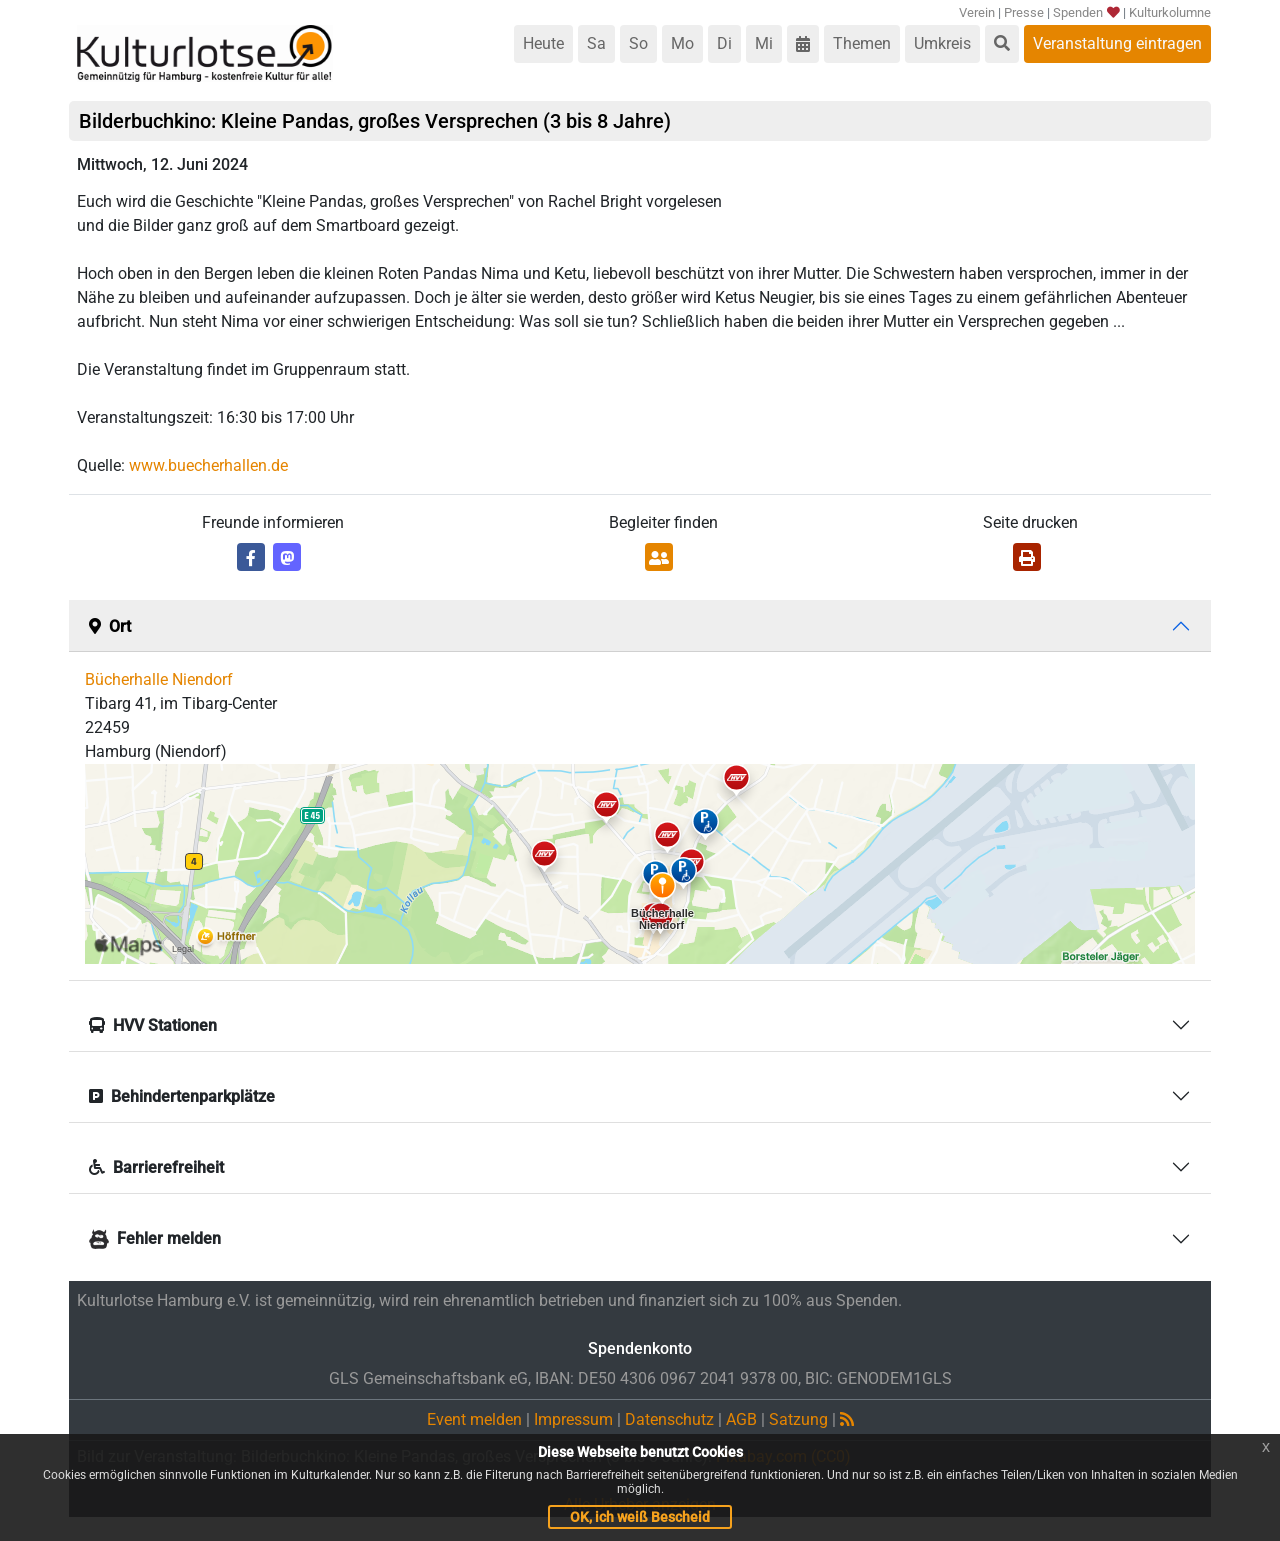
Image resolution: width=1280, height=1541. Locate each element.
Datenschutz (669, 1419)
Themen (862, 43)
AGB (741, 1419)
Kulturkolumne (1170, 12)
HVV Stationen (153, 1025)
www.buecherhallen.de (208, 465)
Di (724, 43)
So (638, 43)
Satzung (798, 1419)
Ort (110, 626)
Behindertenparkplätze (182, 1096)
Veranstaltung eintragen (1117, 43)
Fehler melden (155, 1238)
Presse (1024, 12)
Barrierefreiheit (156, 1167)
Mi (764, 43)
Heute (543, 43)
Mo (682, 43)
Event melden (474, 1419)
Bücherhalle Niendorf (159, 679)
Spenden (1085, 12)
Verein (977, 12)
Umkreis (942, 43)
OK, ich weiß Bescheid (640, 1517)
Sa (596, 43)
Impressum (573, 1419)
